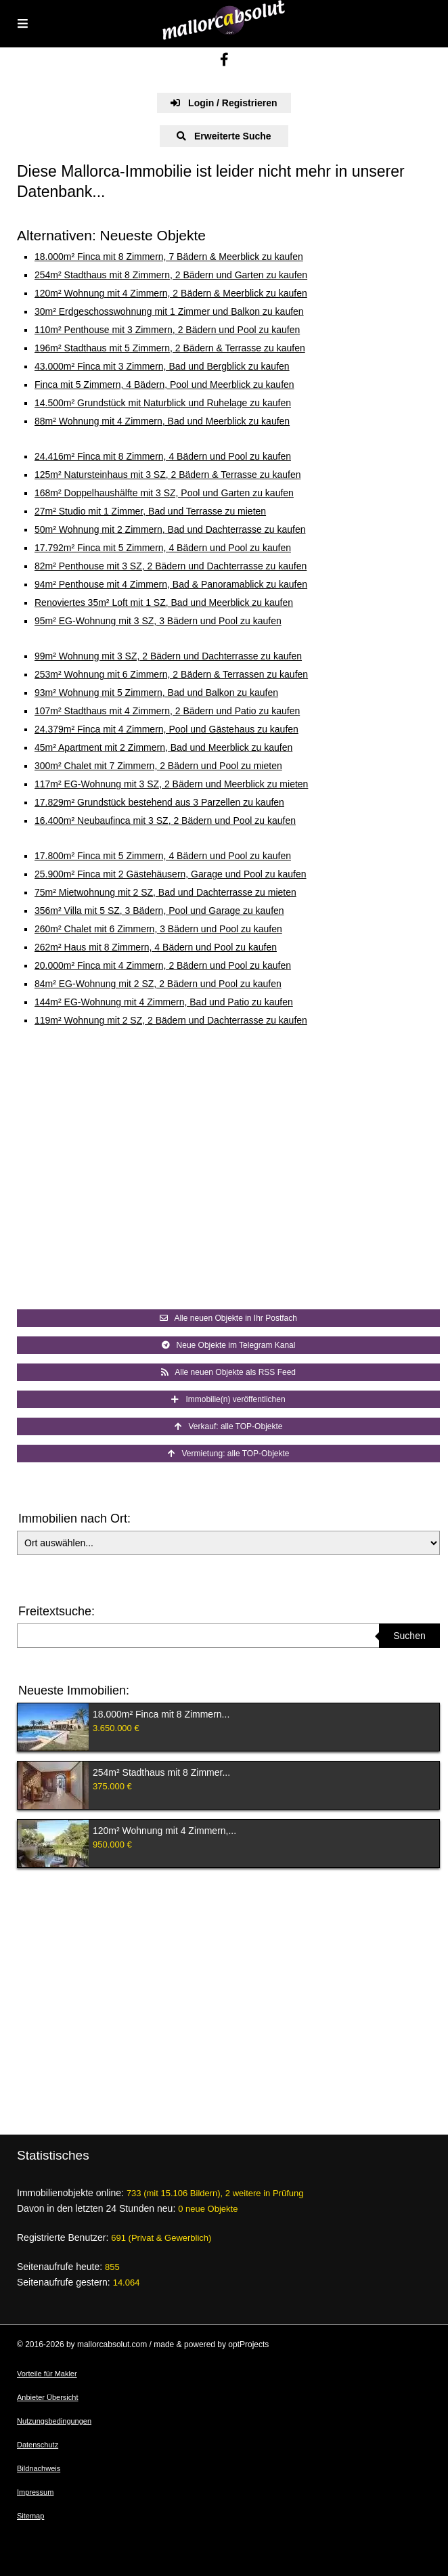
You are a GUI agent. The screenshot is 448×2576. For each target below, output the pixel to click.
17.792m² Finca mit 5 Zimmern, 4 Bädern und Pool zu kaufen (163, 547)
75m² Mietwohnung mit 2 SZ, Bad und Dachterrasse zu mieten (165, 892)
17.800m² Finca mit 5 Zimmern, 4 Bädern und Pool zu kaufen (163, 855)
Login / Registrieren (224, 102)
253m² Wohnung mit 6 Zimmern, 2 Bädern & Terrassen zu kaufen (171, 674)
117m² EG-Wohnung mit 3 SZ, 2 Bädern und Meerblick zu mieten (171, 784)
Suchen (409, 1635)
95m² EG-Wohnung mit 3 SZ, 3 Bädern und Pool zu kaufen (158, 620)
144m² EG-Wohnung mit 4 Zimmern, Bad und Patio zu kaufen (164, 1002)
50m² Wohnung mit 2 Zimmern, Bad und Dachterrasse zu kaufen (170, 529)
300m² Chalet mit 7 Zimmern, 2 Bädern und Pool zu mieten (158, 765)
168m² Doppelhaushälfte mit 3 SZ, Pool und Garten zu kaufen (164, 492)
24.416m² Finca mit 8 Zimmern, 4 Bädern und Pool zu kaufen (163, 456)
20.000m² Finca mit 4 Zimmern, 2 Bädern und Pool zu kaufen (163, 965)
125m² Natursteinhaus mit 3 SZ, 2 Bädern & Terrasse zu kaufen (168, 474)
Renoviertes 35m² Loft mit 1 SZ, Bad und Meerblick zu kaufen (164, 602)
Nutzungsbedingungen (54, 2421)
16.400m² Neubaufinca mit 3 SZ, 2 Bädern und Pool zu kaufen (165, 820)
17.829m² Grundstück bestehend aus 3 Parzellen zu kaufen (159, 802)
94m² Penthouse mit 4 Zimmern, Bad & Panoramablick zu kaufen (171, 584)
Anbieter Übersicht (48, 2397)
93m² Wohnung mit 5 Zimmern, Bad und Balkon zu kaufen (156, 692)
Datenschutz (37, 2445)
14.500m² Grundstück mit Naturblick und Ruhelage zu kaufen (163, 402)
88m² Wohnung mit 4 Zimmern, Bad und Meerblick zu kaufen (162, 421)
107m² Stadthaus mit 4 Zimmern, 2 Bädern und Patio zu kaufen (167, 710)
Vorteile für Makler (47, 2374)
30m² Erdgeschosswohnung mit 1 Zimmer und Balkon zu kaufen (169, 311)
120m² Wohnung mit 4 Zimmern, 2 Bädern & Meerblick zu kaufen (171, 293)
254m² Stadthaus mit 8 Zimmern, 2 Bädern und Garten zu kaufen (171, 274)
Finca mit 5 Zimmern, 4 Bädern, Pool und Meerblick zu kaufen (164, 384)
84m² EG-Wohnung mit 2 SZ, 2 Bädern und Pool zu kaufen (158, 983)
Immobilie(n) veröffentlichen (228, 1399)
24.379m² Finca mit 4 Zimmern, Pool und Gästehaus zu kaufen (166, 729)
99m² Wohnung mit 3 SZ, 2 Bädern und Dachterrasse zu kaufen (168, 656)
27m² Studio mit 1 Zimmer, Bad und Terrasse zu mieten (150, 511)
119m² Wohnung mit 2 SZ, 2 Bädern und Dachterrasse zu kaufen (171, 1020)
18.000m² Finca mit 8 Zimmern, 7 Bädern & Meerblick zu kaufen (169, 256)
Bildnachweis (38, 2468)
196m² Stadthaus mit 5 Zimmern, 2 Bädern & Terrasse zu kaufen (170, 348)
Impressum (35, 2492)
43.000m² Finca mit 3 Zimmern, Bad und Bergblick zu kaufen (162, 366)
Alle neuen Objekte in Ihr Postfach (228, 1318)
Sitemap (30, 2516)
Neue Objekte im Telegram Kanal (229, 1345)
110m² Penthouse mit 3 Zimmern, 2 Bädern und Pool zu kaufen (167, 329)
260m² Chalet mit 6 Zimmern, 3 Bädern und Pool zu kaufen (158, 928)
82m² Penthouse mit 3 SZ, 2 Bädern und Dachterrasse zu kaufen (171, 566)
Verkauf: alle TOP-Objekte (229, 1426)
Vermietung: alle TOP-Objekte (229, 1453)
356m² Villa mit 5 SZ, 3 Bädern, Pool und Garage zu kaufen (159, 910)
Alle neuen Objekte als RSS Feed (228, 1372)
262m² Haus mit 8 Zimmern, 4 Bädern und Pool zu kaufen (156, 947)
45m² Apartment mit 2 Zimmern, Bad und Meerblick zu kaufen (163, 747)
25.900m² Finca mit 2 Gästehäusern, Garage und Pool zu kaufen (171, 874)
